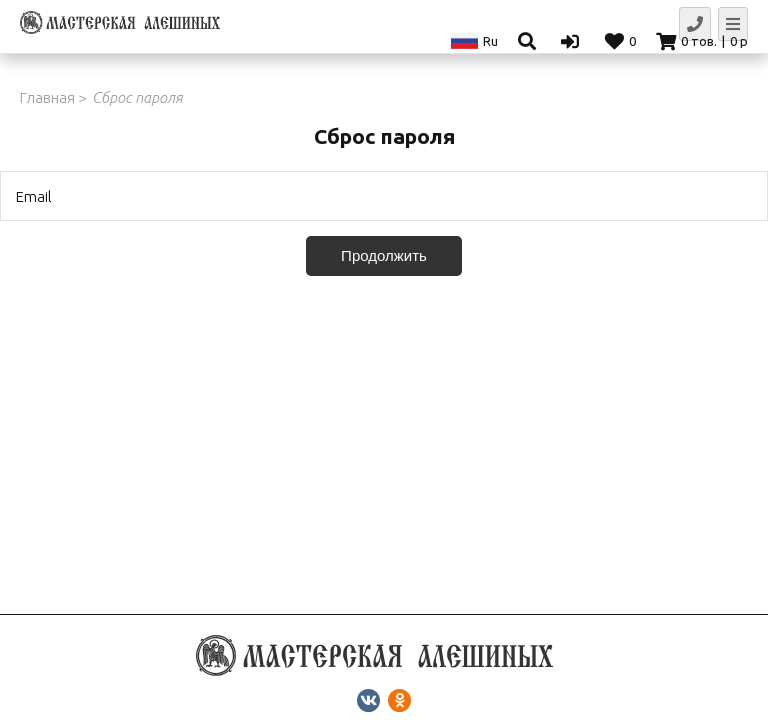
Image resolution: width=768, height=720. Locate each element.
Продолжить (384, 255)
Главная (47, 97)
